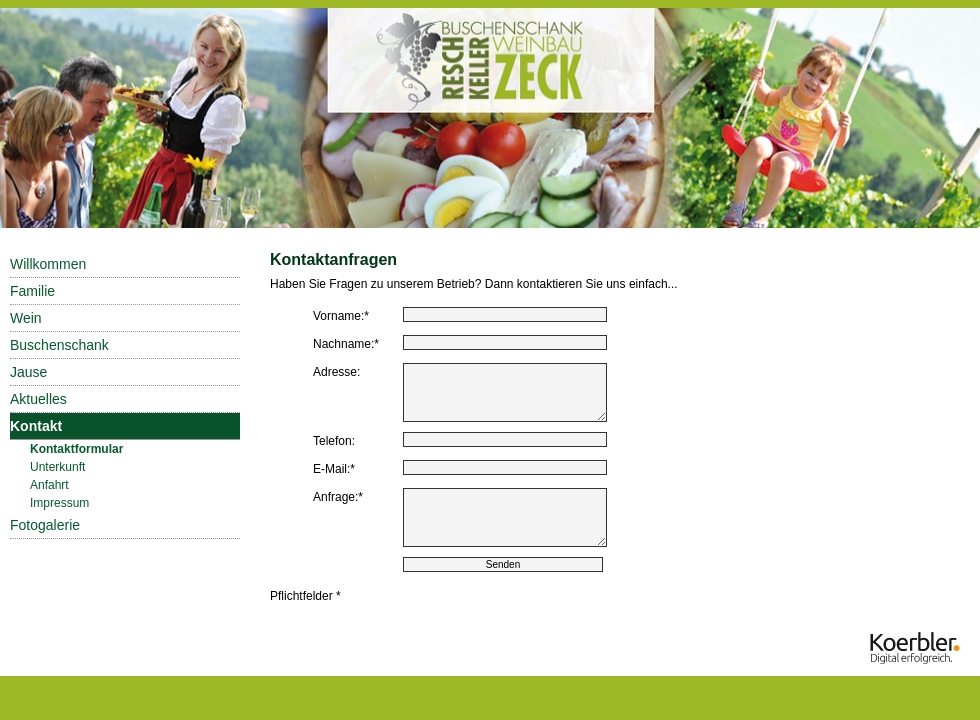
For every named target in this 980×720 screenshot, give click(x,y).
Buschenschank (59, 345)
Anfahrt (49, 485)
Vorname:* (341, 316)
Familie (32, 291)
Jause (28, 372)
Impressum (59, 503)
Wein (26, 318)
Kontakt (36, 426)
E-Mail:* (334, 469)
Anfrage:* (338, 497)
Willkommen (48, 264)
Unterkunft (57, 467)
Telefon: (334, 441)
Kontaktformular (76, 449)
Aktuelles (38, 399)
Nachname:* (346, 344)
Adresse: (336, 372)
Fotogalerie (45, 525)
